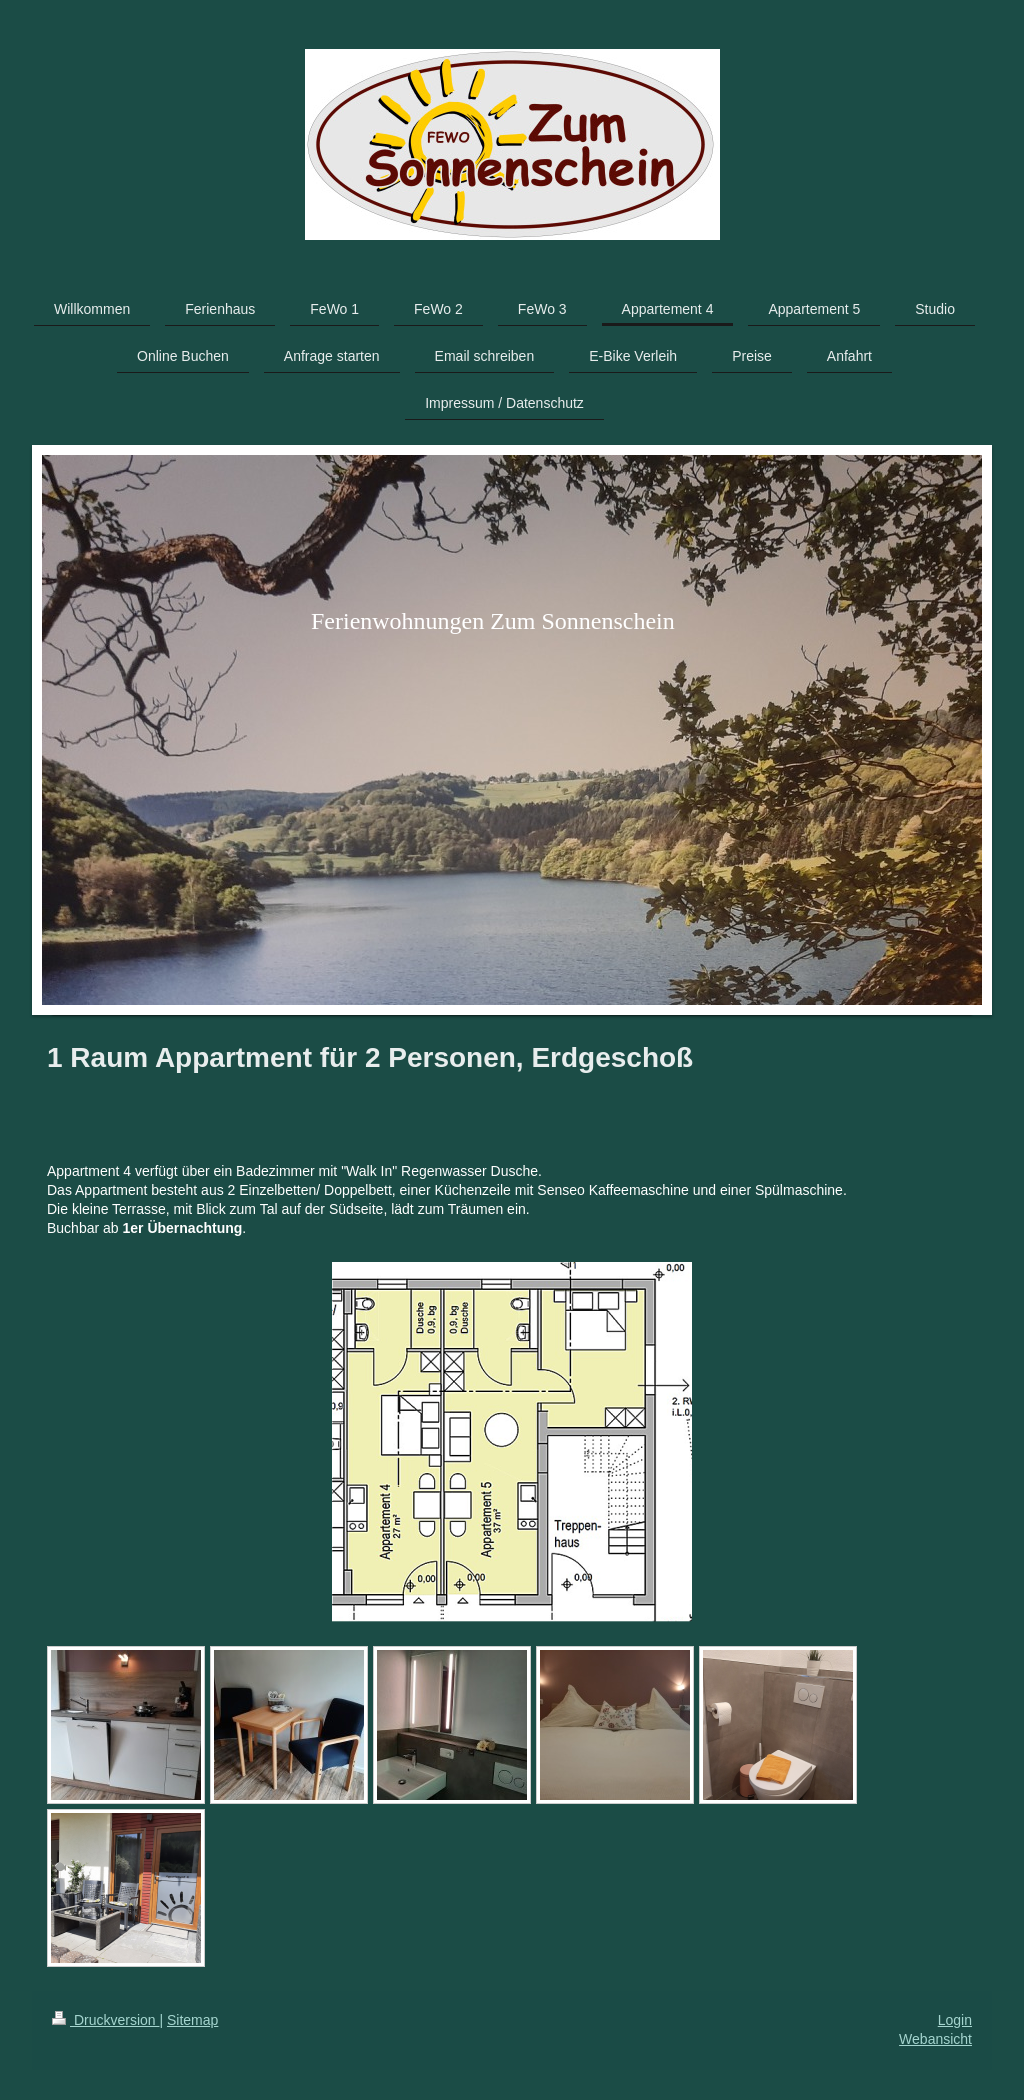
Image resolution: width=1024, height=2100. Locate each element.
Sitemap (192, 2020)
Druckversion (105, 2020)
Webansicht (935, 2039)
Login (955, 2020)
